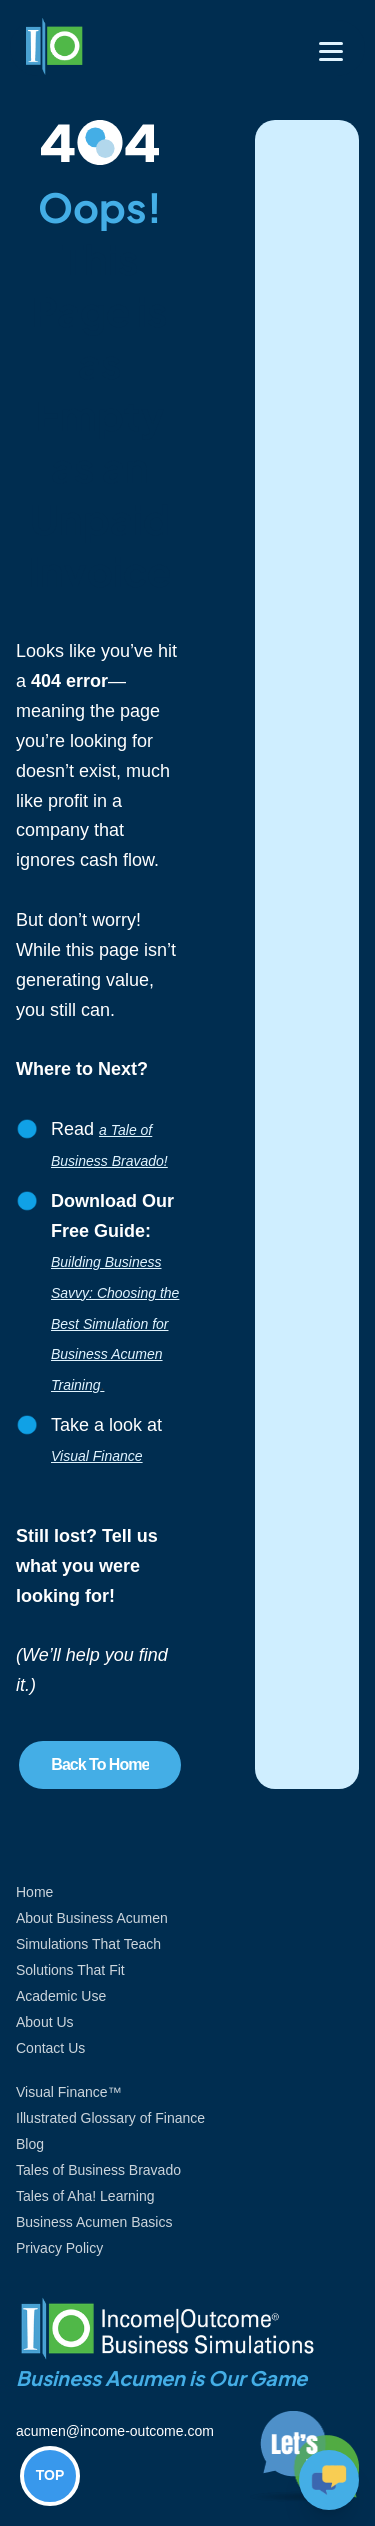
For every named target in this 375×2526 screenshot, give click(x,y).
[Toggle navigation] (331, 51)
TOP (50, 2475)
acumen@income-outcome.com (115, 2431)
